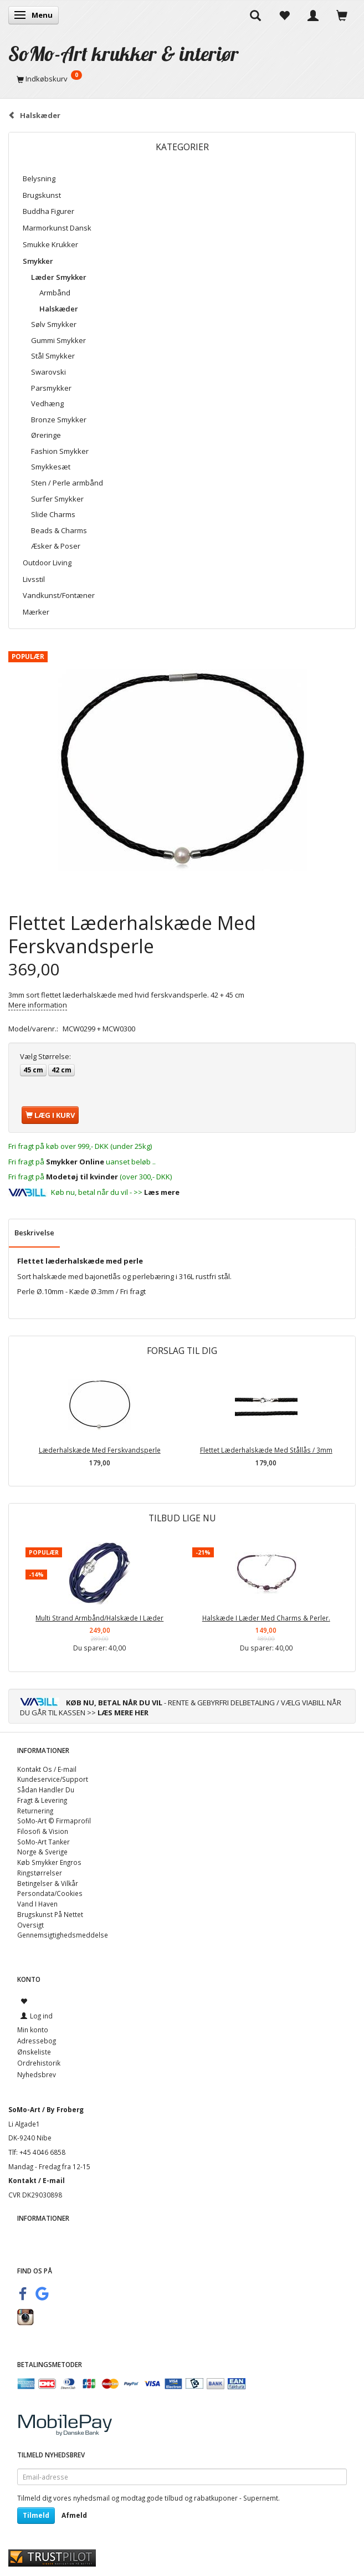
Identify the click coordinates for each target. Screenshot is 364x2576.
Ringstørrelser (39, 1872)
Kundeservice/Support (52, 1779)
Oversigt (30, 1924)
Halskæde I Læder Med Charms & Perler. (266, 1617)
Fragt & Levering (42, 1800)
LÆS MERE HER (123, 1713)
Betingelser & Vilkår (47, 1883)
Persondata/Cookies (50, 1893)
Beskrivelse (34, 1233)
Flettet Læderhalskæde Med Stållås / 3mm (266, 1449)
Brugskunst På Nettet (50, 1914)
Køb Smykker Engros (49, 1862)
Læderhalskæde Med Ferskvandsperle (100, 1449)
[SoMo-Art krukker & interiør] (123, 53)
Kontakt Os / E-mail (46, 1769)
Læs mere (162, 1192)
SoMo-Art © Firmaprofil (54, 1820)
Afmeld (74, 2515)
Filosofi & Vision (42, 1831)
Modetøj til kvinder (82, 1177)
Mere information (37, 1005)
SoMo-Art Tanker (43, 1841)
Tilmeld (36, 2515)
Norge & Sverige (42, 1851)
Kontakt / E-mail (36, 2180)
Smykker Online (75, 1162)
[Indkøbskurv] (182, 79)
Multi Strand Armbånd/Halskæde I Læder (99, 1617)
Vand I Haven (37, 1903)
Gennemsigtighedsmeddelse (62, 1934)
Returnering (35, 1810)
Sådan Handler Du (45, 1789)
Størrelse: (45, 1056)
